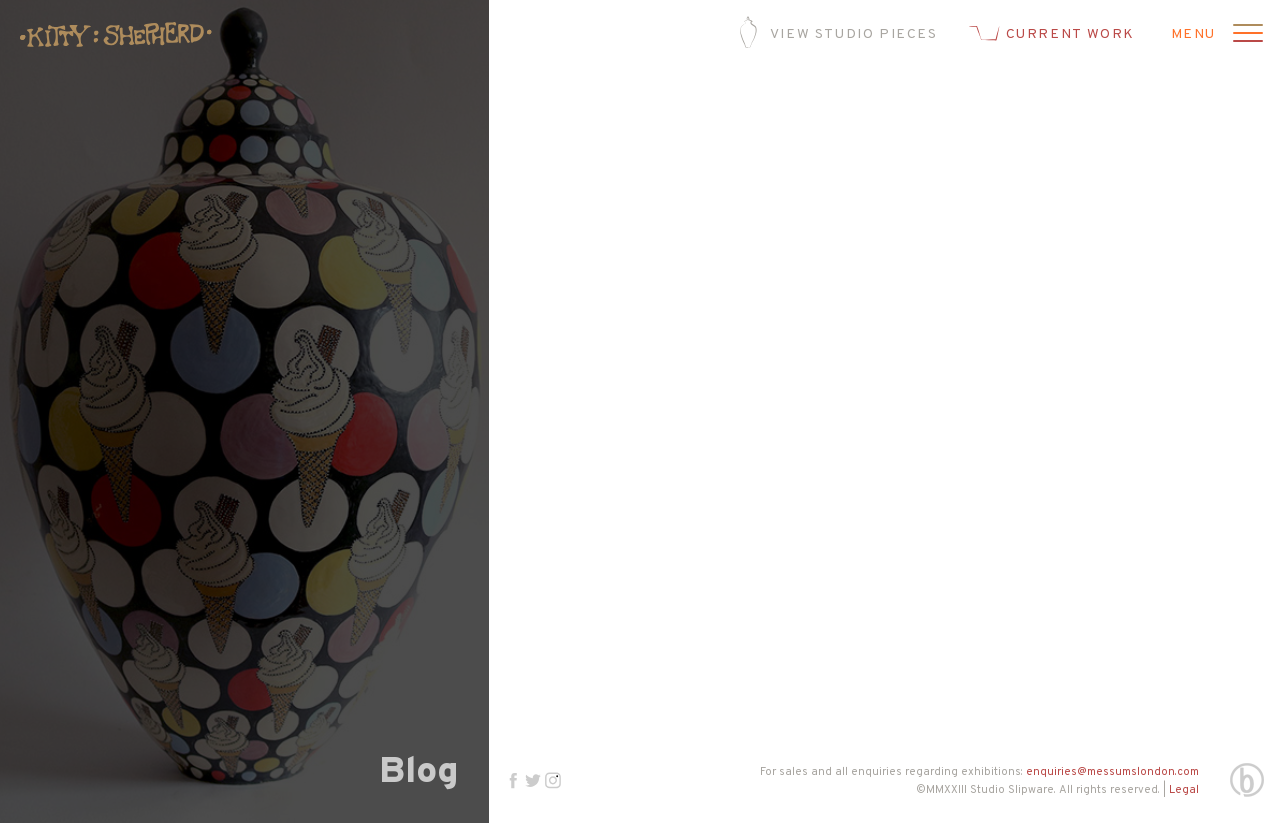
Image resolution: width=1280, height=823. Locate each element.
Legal (1184, 790)
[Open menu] (1245, 35)
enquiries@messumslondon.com (1112, 772)
